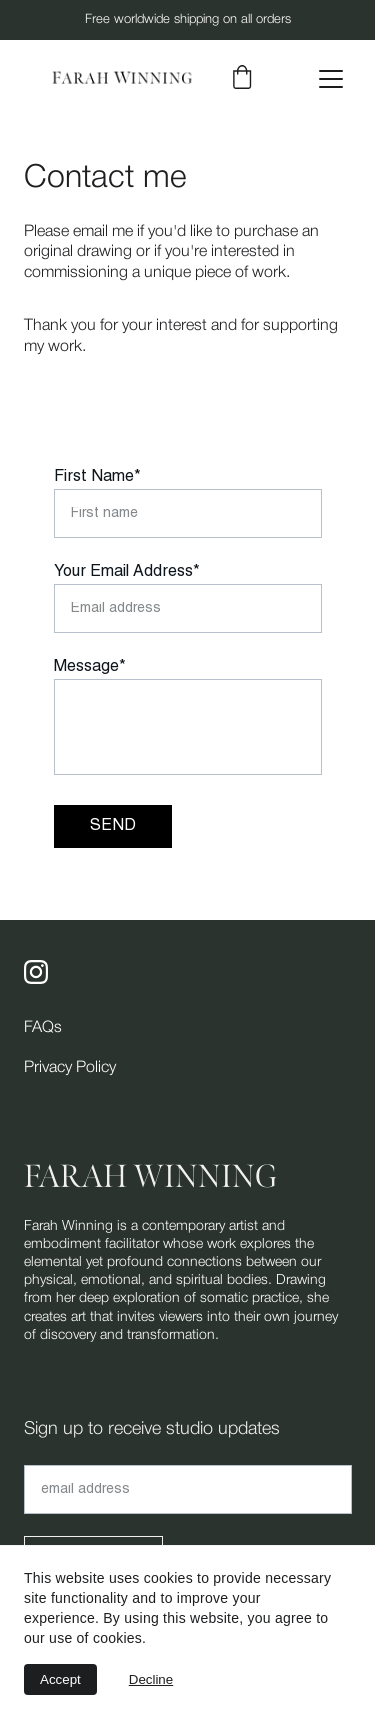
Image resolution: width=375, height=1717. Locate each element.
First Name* (97, 477)
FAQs (43, 1028)
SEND (113, 826)
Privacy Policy (70, 1068)
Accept (60, 1679)
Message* (90, 667)
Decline (151, 1679)
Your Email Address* (127, 572)
